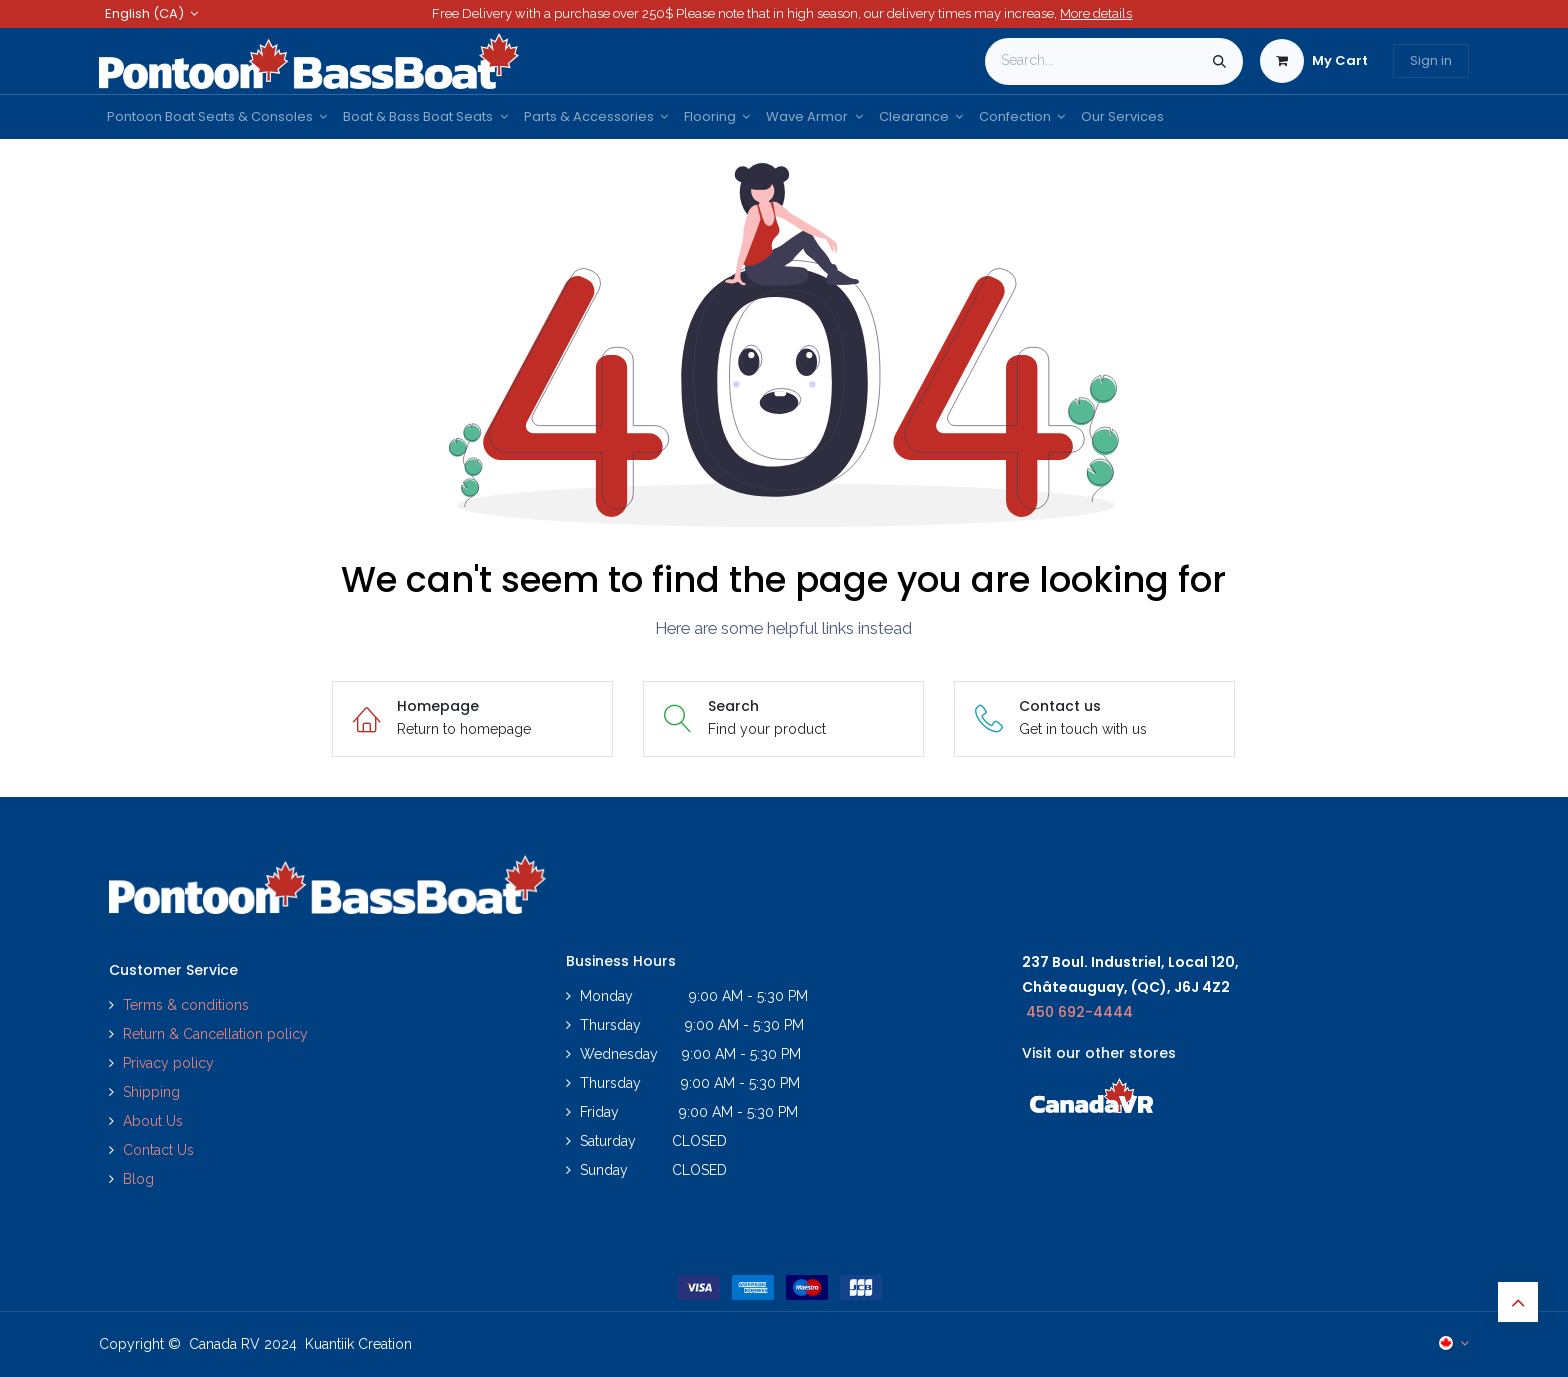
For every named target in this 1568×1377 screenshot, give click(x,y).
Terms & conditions (186, 1005)
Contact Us (158, 1150)
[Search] (1219, 61)
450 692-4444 (1079, 1012)
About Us (153, 1121)
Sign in (1431, 60)
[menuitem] (217, 117)
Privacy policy (170, 1063)
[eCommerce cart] (1314, 61)
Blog (138, 1179)
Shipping (151, 1092)
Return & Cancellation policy (215, 1034)
